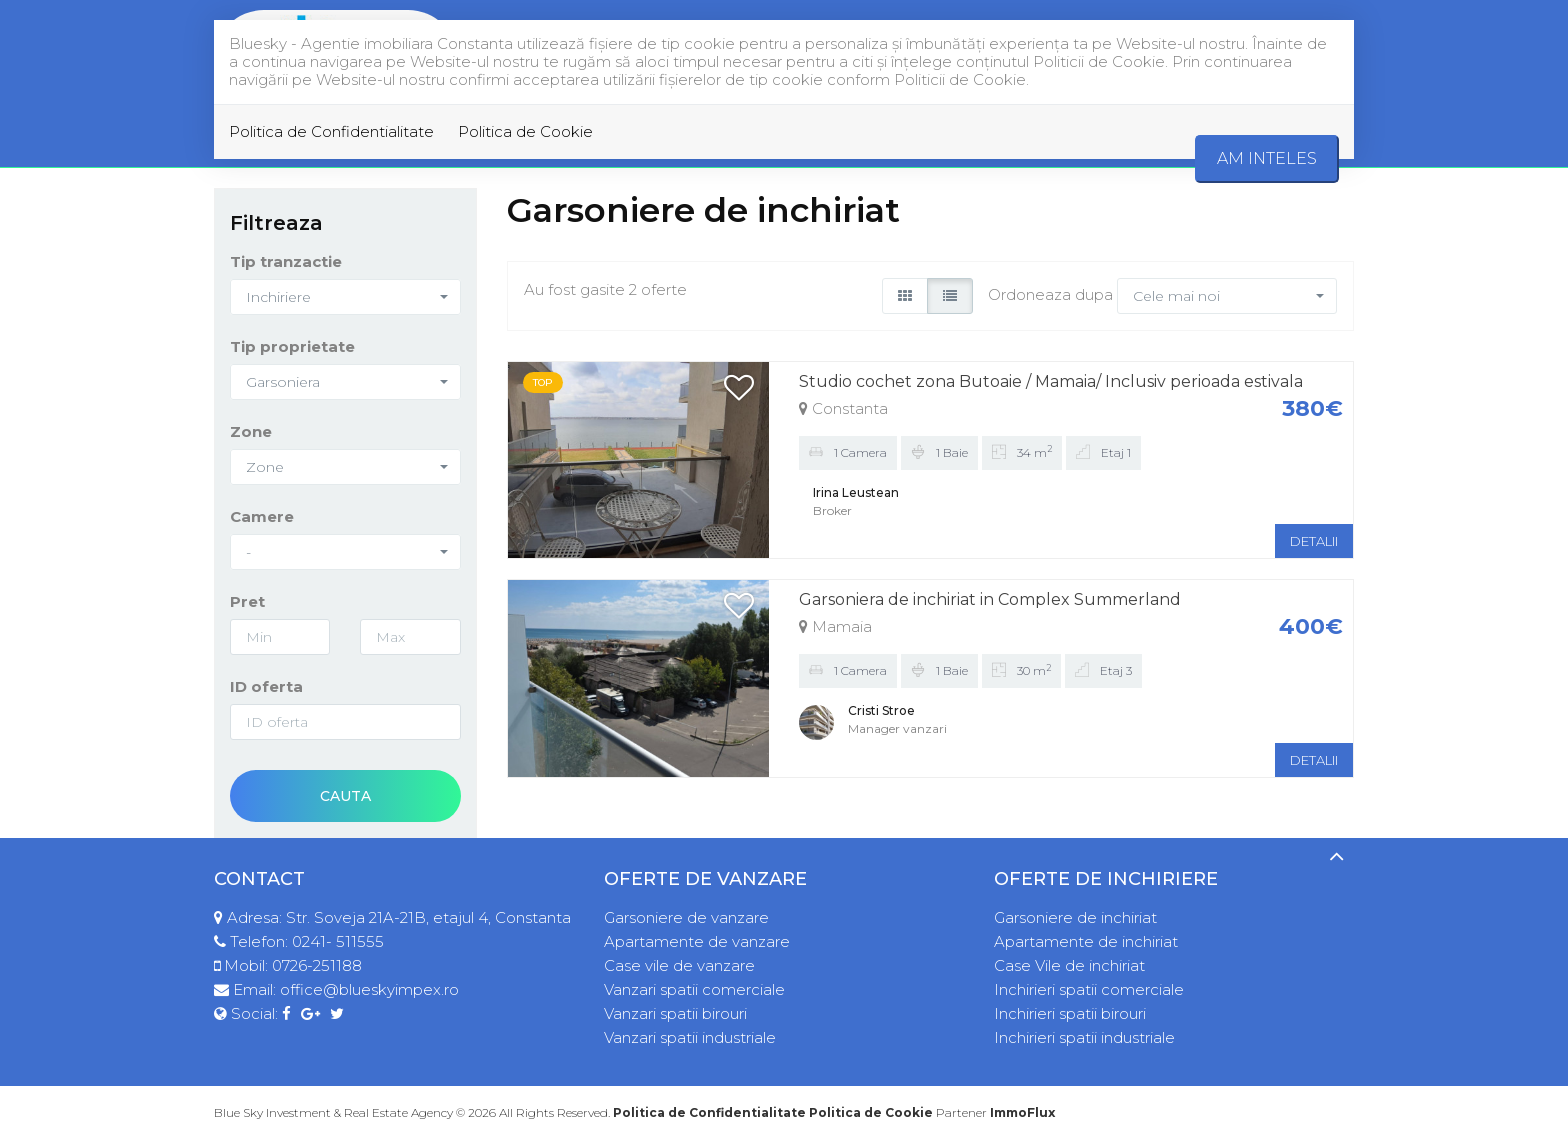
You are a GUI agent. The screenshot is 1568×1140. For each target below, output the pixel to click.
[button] (345, 297)
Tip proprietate (292, 346)
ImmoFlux (1022, 1112)
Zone (251, 431)
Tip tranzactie (286, 261)
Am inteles (1267, 158)
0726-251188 (317, 965)
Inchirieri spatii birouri (1070, 1013)
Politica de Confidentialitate (331, 131)
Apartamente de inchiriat (1086, 941)
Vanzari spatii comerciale (694, 989)
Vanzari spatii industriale (690, 1037)
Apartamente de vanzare (697, 941)
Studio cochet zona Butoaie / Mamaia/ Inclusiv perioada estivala (1051, 381)
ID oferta (266, 686)
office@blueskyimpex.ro (369, 989)
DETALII (1314, 541)
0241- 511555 (338, 941)
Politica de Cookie (525, 131)
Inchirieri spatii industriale (1084, 1037)
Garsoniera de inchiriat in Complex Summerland (990, 599)
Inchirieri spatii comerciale (1089, 989)
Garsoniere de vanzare (686, 917)
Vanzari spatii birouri (675, 1013)
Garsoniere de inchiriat (1075, 917)
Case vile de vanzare (679, 965)
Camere (262, 516)
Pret (247, 601)
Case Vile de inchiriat (1069, 965)
